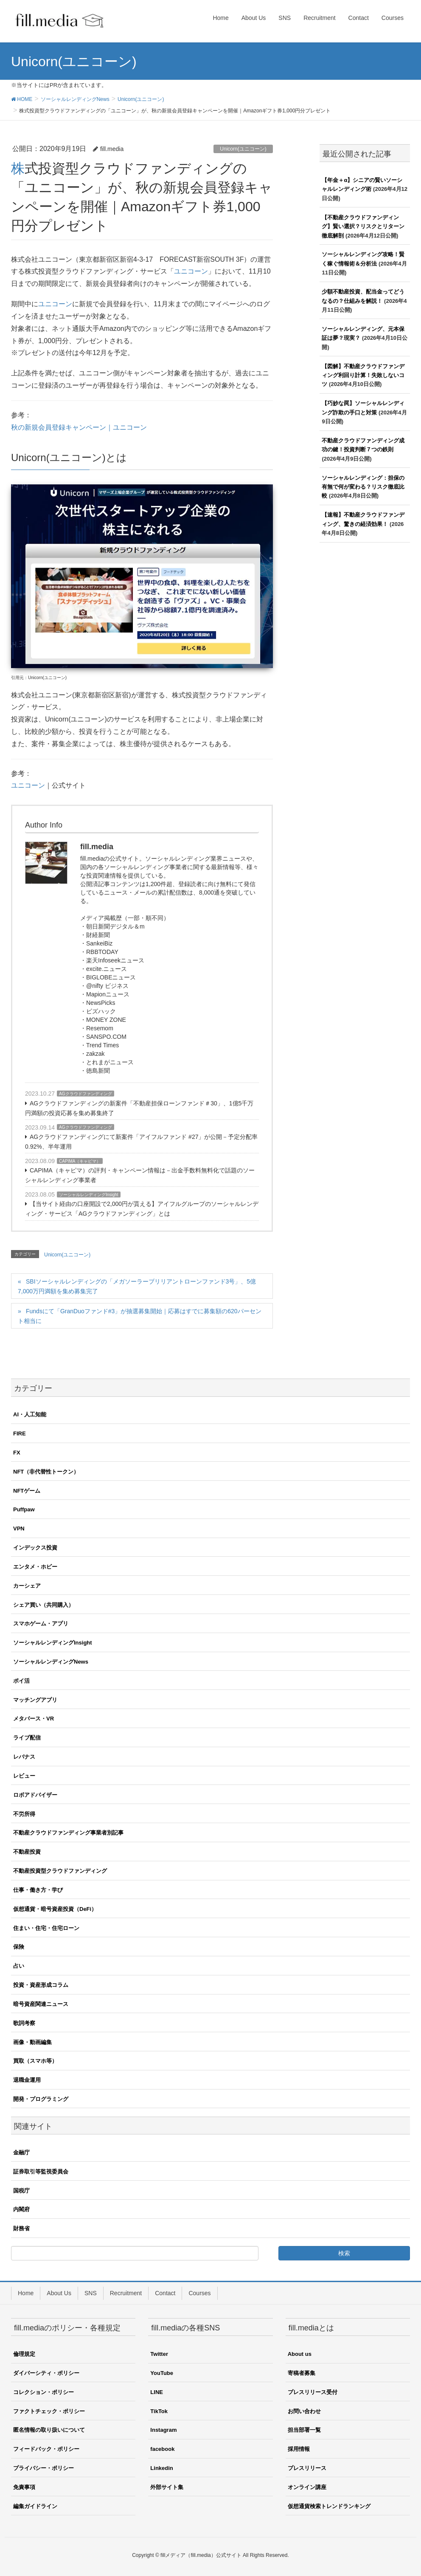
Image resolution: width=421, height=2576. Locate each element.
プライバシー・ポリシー (43, 2468)
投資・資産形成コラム (40, 1985)
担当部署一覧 (304, 2430)
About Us (59, 2293)
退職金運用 (27, 2080)
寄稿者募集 (301, 2373)
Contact (165, 2293)
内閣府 (21, 2209)
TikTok (159, 2411)
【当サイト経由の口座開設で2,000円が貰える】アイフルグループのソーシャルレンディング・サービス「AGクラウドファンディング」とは (141, 1208)
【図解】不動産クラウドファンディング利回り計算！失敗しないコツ (363, 375)
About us (300, 2354)
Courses (199, 2293)
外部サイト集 (166, 2487)
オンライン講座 (307, 2487)
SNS (90, 2293)
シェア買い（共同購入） (43, 1605)
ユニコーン (191, 271)
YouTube (161, 2373)
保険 (18, 1947)
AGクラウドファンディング (85, 1093)
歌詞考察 (24, 2023)
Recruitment (126, 2293)
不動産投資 (27, 1852)
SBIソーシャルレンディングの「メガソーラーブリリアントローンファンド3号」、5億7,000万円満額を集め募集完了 (137, 1286)
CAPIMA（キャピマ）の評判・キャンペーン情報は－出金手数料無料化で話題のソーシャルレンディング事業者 (140, 1175)
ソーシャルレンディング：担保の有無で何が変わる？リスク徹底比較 (363, 487)
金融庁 (21, 2152)
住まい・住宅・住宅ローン (46, 1928)
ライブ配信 (27, 1737)
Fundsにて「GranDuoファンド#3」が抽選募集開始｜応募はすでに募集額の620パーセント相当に (139, 1316)
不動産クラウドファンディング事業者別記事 (68, 1832)
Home (26, 2293)
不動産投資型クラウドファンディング (60, 1871)
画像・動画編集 (32, 2042)
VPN (19, 1528)
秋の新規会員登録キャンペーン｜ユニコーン (79, 427)
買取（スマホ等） (35, 2061)
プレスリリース (307, 2468)
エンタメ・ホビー (35, 1567)
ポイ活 (21, 1681)
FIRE (19, 1433)
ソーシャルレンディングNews (50, 1662)
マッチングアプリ (35, 1700)
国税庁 (21, 2190)
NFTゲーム (26, 1491)
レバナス (24, 1757)
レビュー (24, 1776)
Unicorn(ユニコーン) (243, 149)
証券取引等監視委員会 (40, 2171)
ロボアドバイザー (35, 1795)
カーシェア (27, 1586)
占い (18, 1966)
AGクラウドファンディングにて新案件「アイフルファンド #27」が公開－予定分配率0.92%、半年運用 (141, 1141)
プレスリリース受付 (312, 2392)
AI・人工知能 (29, 1414)
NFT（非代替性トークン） (46, 1471)
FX (16, 1452)
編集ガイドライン (35, 2506)
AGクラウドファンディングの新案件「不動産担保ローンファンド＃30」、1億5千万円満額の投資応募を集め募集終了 (139, 1108)
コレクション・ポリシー (43, 2392)
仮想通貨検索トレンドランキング (329, 2506)
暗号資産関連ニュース (40, 2004)
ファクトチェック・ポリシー (49, 2411)
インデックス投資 (35, 1547)
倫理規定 (24, 2354)
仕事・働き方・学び (38, 1890)
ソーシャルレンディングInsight (88, 1194)
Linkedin (161, 2468)
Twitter (159, 2354)
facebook (162, 2449)
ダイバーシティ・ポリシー (46, 2373)
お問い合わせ (304, 2411)
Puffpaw (24, 1509)
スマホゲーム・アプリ (40, 1623)
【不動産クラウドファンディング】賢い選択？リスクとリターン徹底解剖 (363, 226)
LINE (156, 2392)
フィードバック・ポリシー (46, 2449)
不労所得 (24, 1814)
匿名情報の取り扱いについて (49, 2430)
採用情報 (299, 2449)
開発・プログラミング (40, 2099)
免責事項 (24, 2487)
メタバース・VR (33, 1718)
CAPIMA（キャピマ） (80, 1161)
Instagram (163, 2430)
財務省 (21, 2228)
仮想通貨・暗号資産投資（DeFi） (55, 1909)
